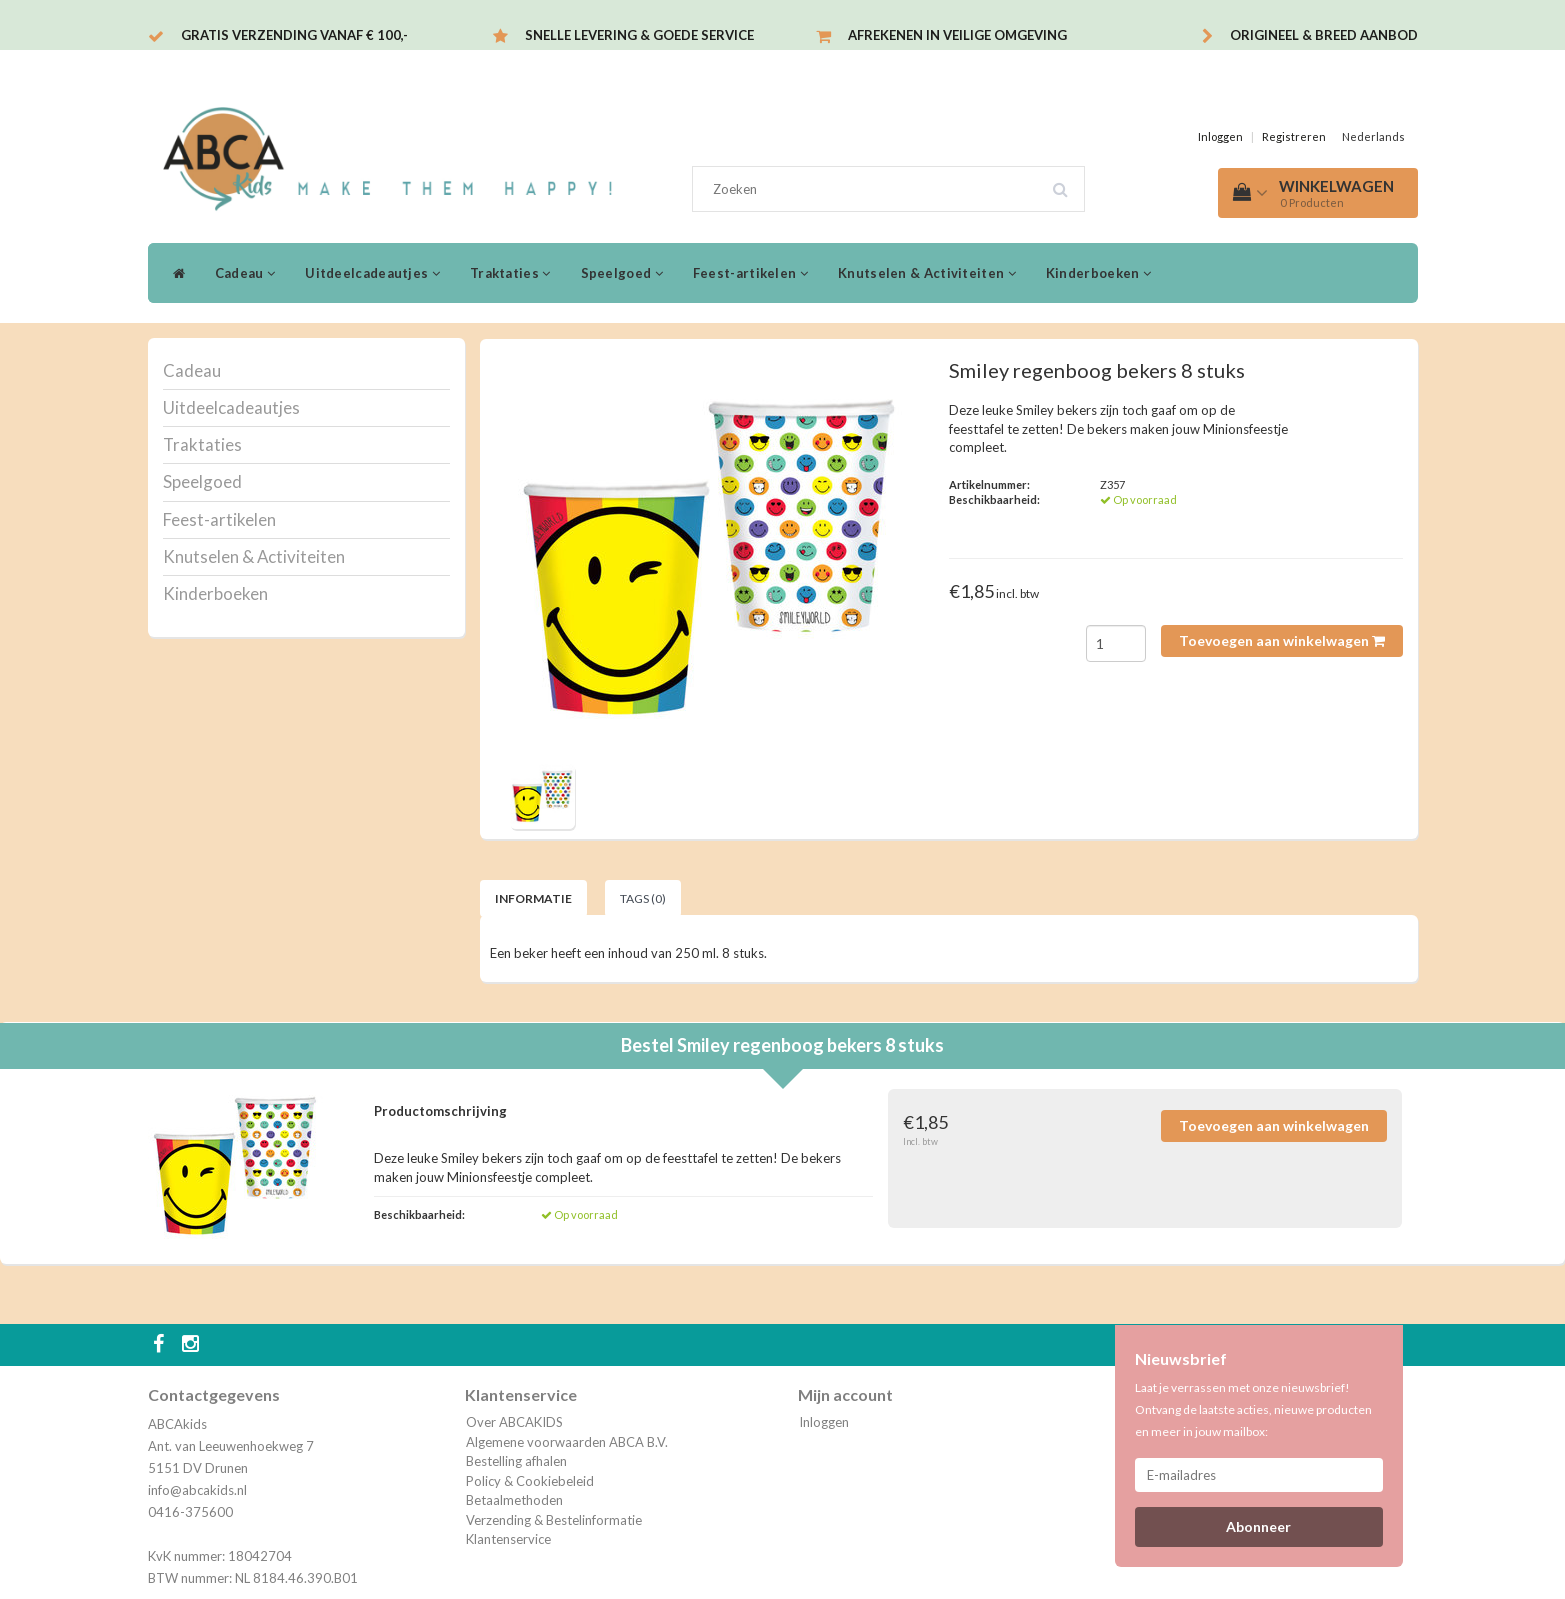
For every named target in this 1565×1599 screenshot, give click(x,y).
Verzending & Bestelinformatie (554, 1520)
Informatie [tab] (533, 898)
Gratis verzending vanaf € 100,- (294, 35)
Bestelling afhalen (516, 1461)
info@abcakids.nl (197, 1490)
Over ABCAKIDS (514, 1422)
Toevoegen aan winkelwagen (1282, 640)
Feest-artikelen (750, 273)
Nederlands (1373, 136)
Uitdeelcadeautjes (372, 273)
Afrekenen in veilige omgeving (957, 35)
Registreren (1294, 136)
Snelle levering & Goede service (639, 35)
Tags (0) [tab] (643, 898)
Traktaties (510, 273)
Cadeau (245, 273)
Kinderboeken (1098, 273)
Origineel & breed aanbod (1324, 35)
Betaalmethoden (514, 1500)
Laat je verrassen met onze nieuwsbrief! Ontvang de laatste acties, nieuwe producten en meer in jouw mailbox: (1253, 1409)
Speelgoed (622, 273)
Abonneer (1258, 1526)
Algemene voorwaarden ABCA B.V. (567, 1442)
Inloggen (1220, 136)
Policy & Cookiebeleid (530, 1481)
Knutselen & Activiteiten (927, 273)
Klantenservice (508, 1539)
